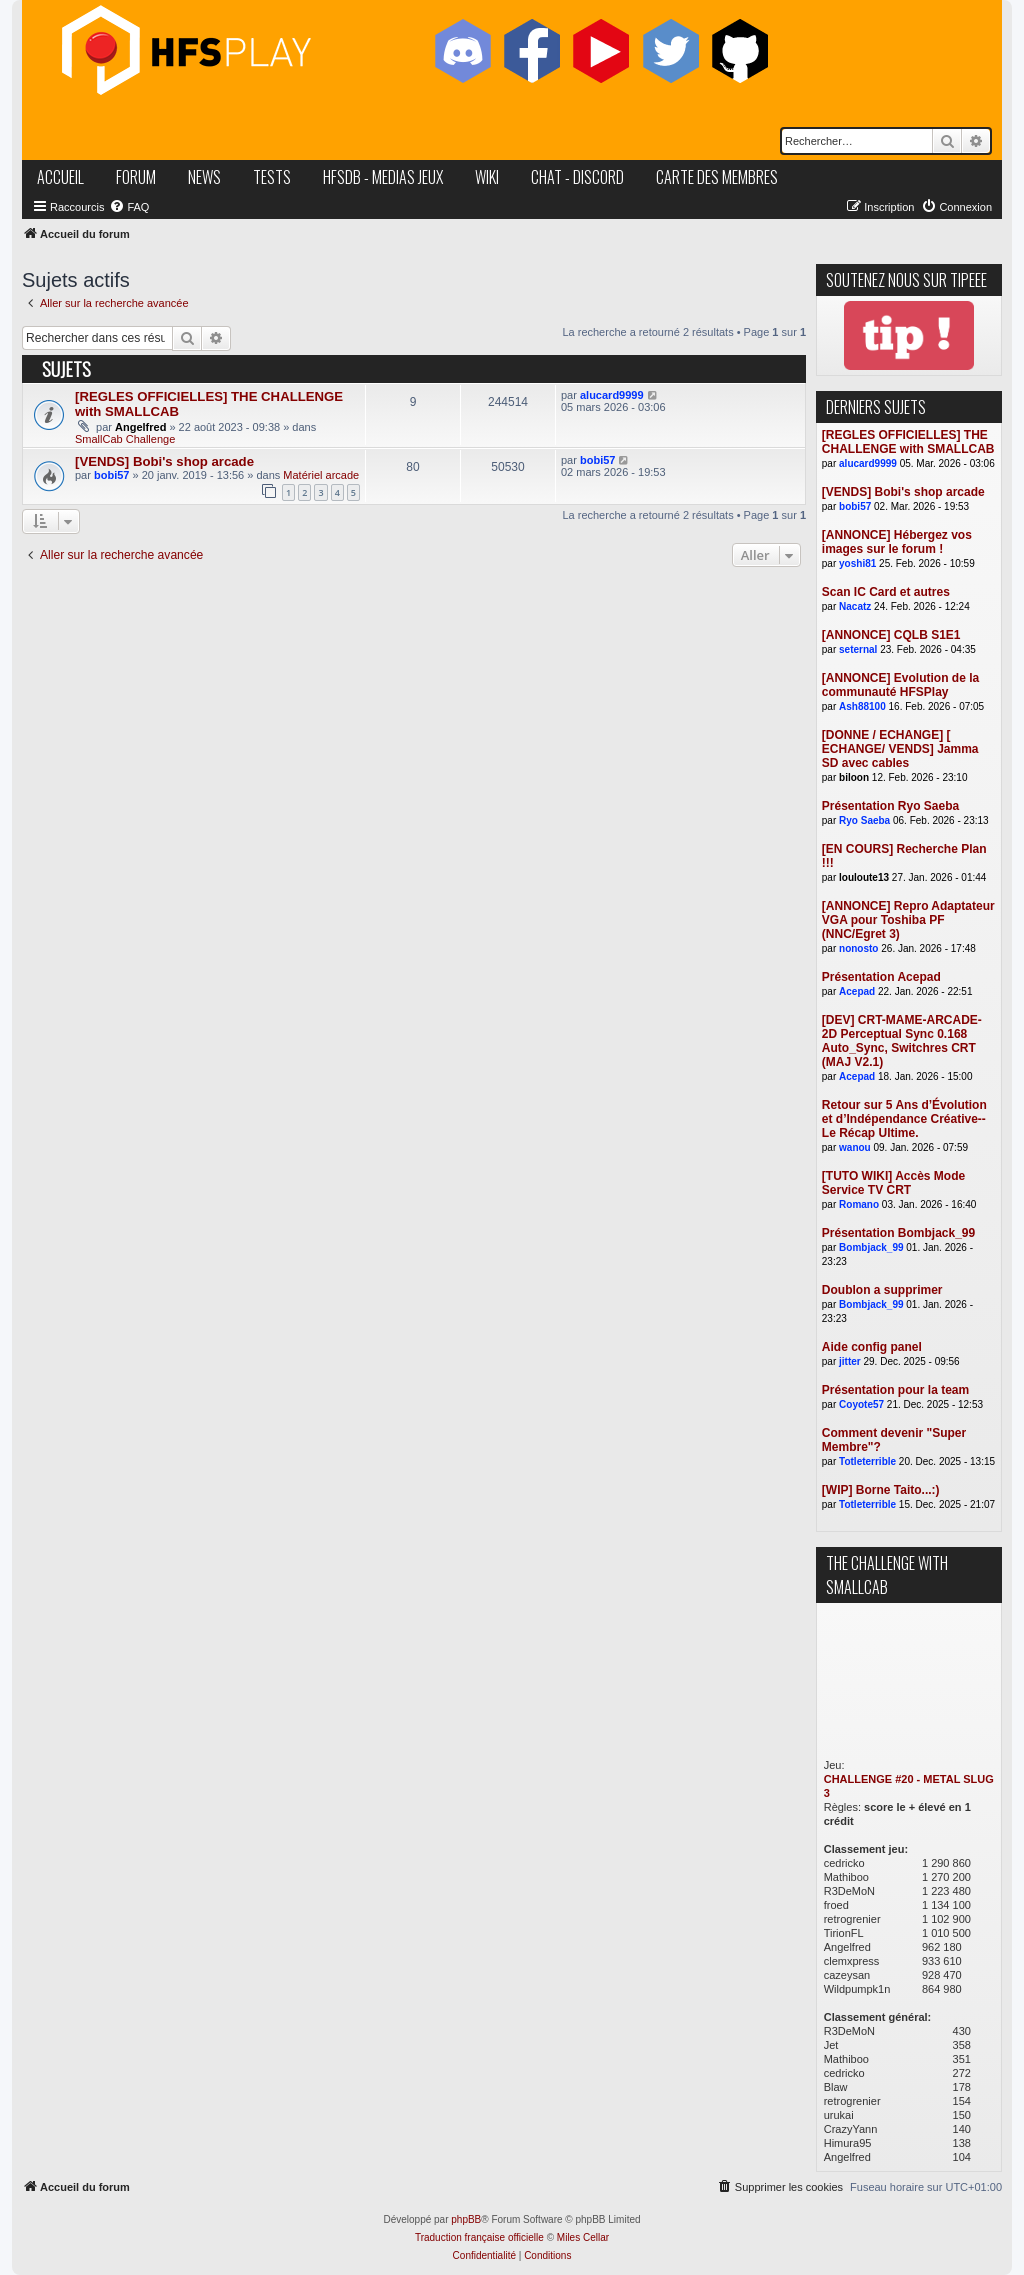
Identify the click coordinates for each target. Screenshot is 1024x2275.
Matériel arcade (321, 475)
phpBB (466, 2219)
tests (272, 177)
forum (136, 177)
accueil (60, 177)
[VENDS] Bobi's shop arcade (164, 461)
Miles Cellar (583, 2237)
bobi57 (111, 475)
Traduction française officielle (479, 2237)
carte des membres (717, 177)
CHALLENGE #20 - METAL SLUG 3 (909, 1786)
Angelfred (140, 427)
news (204, 177)
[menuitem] (129, 207)
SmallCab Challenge (125, 439)
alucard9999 (612, 395)
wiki (487, 177)
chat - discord (577, 177)
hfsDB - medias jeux (383, 177)
